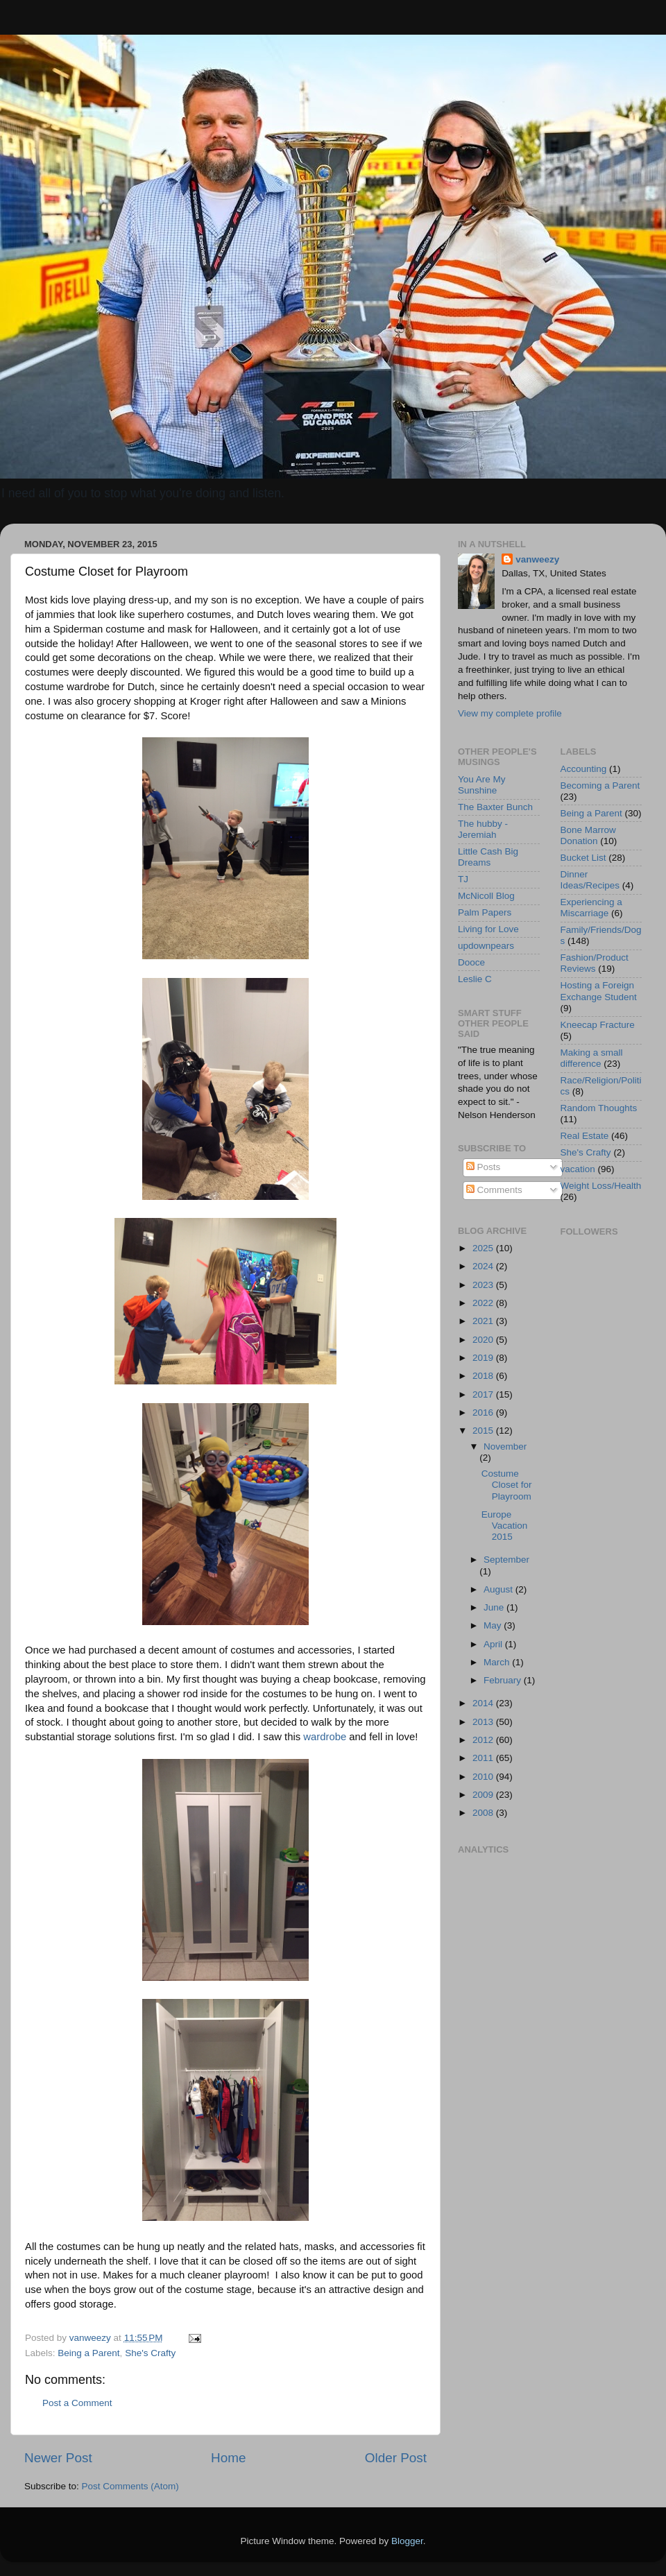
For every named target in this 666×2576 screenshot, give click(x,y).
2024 (484, 1266)
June (495, 1607)
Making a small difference (592, 1058)
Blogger (407, 2541)
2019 (484, 1358)
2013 (484, 1722)
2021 (484, 1321)
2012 (484, 1740)
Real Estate (585, 1136)
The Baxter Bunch (495, 807)
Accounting (584, 769)
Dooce (471, 962)
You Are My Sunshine (482, 785)
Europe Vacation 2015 (504, 1525)
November (505, 1446)
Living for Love (488, 929)
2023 (484, 1285)
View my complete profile (510, 713)
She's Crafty (150, 2353)
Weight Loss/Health (601, 1185)
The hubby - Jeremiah (483, 829)
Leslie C (475, 979)
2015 (484, 1430)
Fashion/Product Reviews (595, 963)
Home (228, 2457)
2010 (484, 1776)
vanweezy (537, 559)
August (499, 1589)
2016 (484, 1412)
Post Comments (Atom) (130, 2486)
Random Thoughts (599, 1108)
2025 (484, 1248)
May (494, 1625)
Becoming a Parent (600, 785)
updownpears (486, 946)
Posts (483, 1167)
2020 (484, 1339)
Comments (494, 1190)
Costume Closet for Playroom (506, 1484)
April (494, 1644)
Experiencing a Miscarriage (591, 907)
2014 (484, 1703)
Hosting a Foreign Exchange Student (599, 991)
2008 (484, 1813)
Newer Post (58, 2457)
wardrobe (324, 1736)
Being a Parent (88, 2353)
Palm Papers (484, 912)
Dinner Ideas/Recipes (590, 880)
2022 (484, 1303)
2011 (484, 1758)
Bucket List (583, 857)
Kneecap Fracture (598, 1025)
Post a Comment (77, 2403)
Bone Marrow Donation (588, 835)
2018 (484, 1376)
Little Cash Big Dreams (488, 857)
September (506, 1559)
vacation (578, 1169)
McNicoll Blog (486, 896)
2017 (484, 1394)
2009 (484, 1794)
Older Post (396, 2457)
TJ (463, 879)
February (504, 1680)
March (498, 1662)
